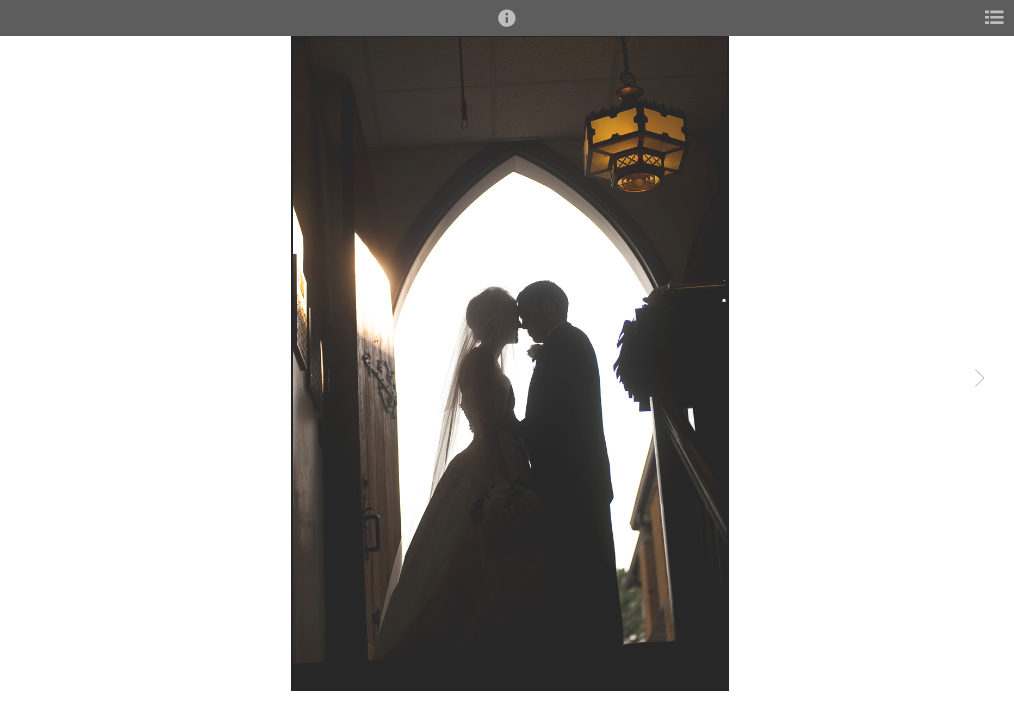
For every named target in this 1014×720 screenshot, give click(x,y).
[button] (507, 27)
